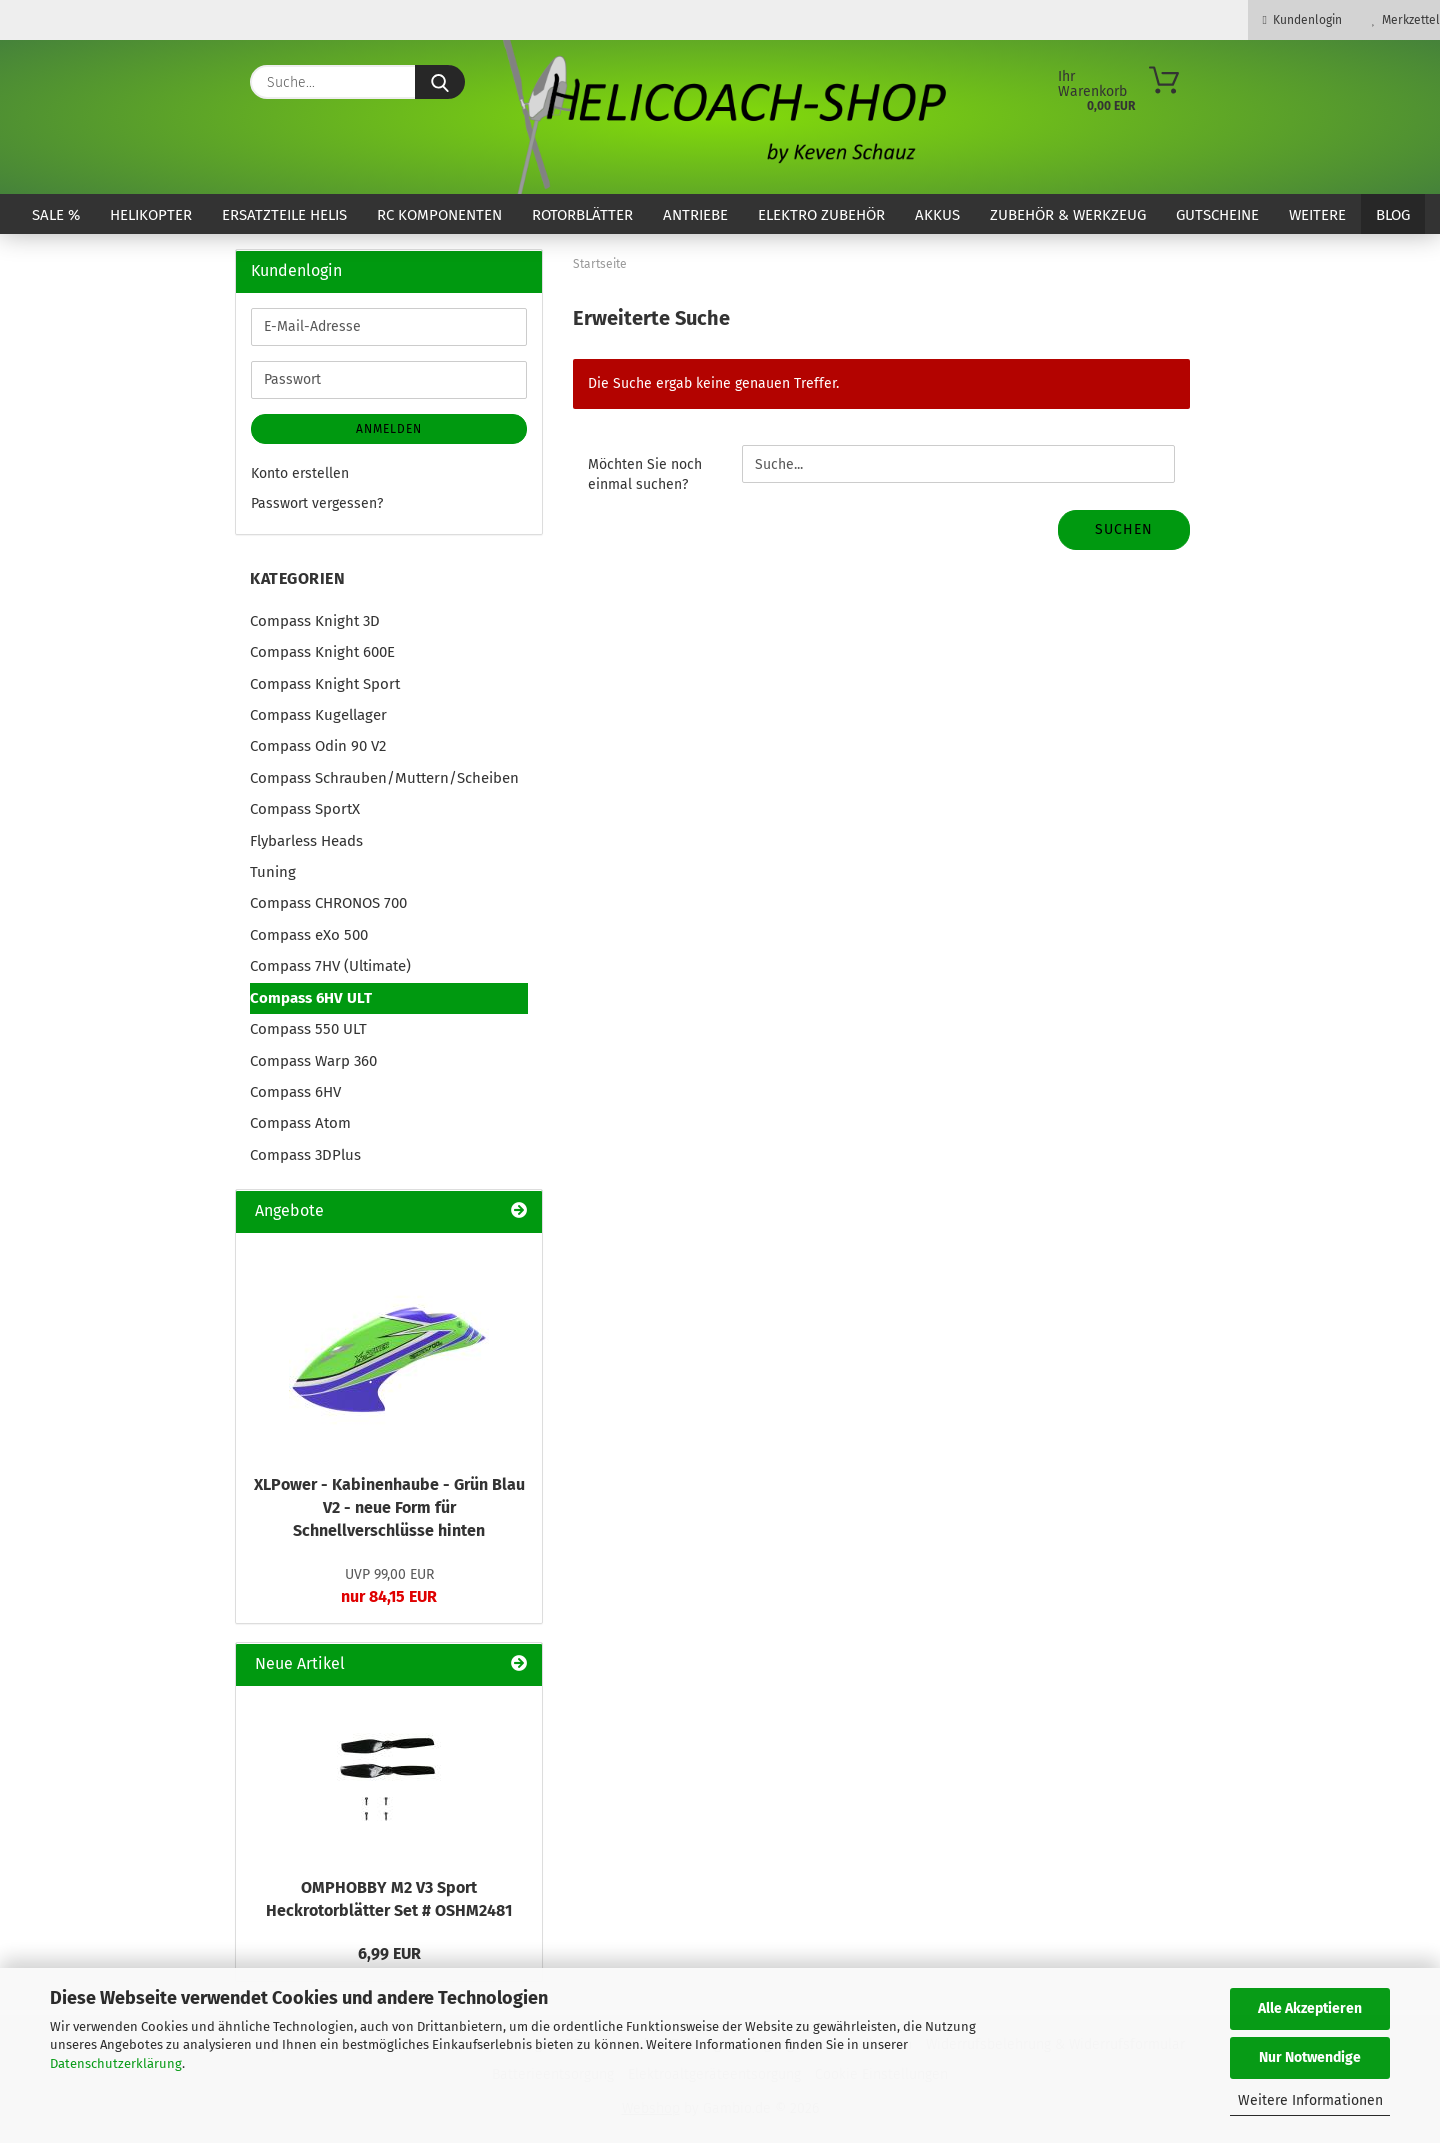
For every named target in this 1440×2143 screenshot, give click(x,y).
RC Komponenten (439, 215)
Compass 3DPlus (305, 1155)
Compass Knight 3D (315, 621)
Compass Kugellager (318, 715)
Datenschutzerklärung (116, 2063)
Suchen (1124, 529)
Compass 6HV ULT (311, 998)
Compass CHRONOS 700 (328, 903)
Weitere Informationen (1310, 2100)
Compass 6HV (295, 1092)
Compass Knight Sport (325, 684)
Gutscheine (1217, 215)
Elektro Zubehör (821, 215)
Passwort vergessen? (317, 503)
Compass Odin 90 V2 (318, 746)
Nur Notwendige (1310, 2057)
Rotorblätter (582, 215)
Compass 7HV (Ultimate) (330, 966)
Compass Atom (300, 1123)
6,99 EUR (389, 1953)
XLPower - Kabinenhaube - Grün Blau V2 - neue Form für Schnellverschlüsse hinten (389, 1507)
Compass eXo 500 (309, 935)
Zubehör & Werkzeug (1068, 215)
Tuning (273, 872)
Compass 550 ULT (308, 1029)
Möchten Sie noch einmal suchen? (645, 474)
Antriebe (695, 215)
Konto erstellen (300, 473)
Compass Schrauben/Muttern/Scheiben (384, 778)
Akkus (937, 215)
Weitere (1317, 215)
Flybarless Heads (306, 841)
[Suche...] (440, 82)
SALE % (56, 215)
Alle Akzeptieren (1310, 2008)
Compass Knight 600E (322, 652)
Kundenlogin (1302, 20)
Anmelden (389, 429)
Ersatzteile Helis (284, 215)
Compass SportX (305, 809)
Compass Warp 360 (313, 1061)
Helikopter (151, 215)
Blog (1393, 215)
